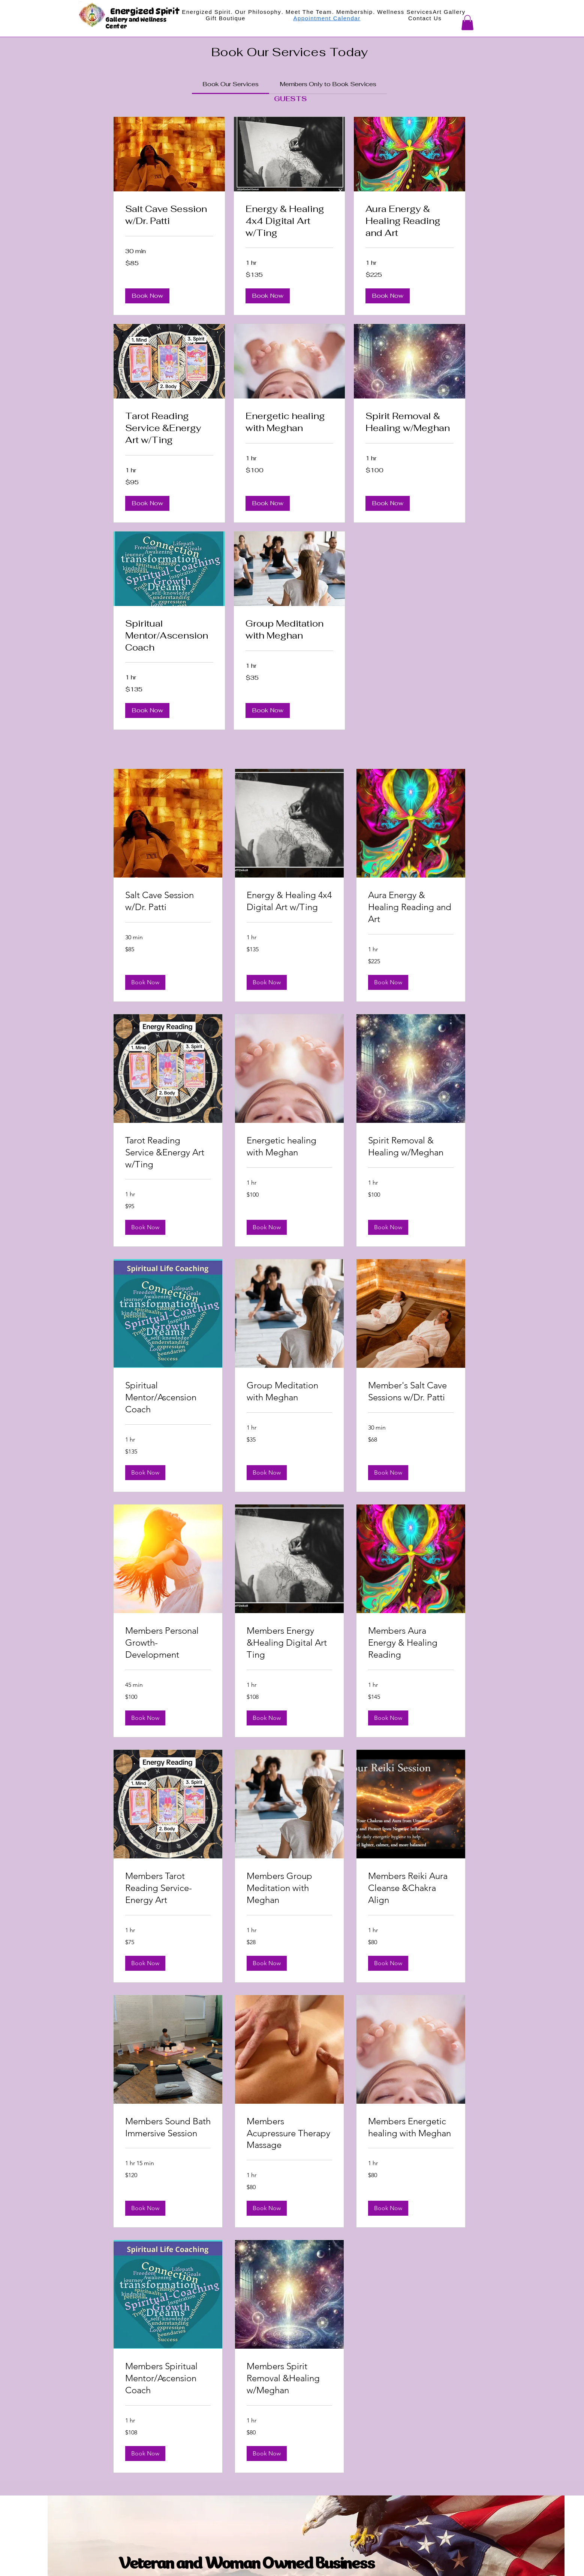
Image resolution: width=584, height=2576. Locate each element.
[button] (467, 22)
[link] (230, 84)
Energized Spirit (145, 11)
